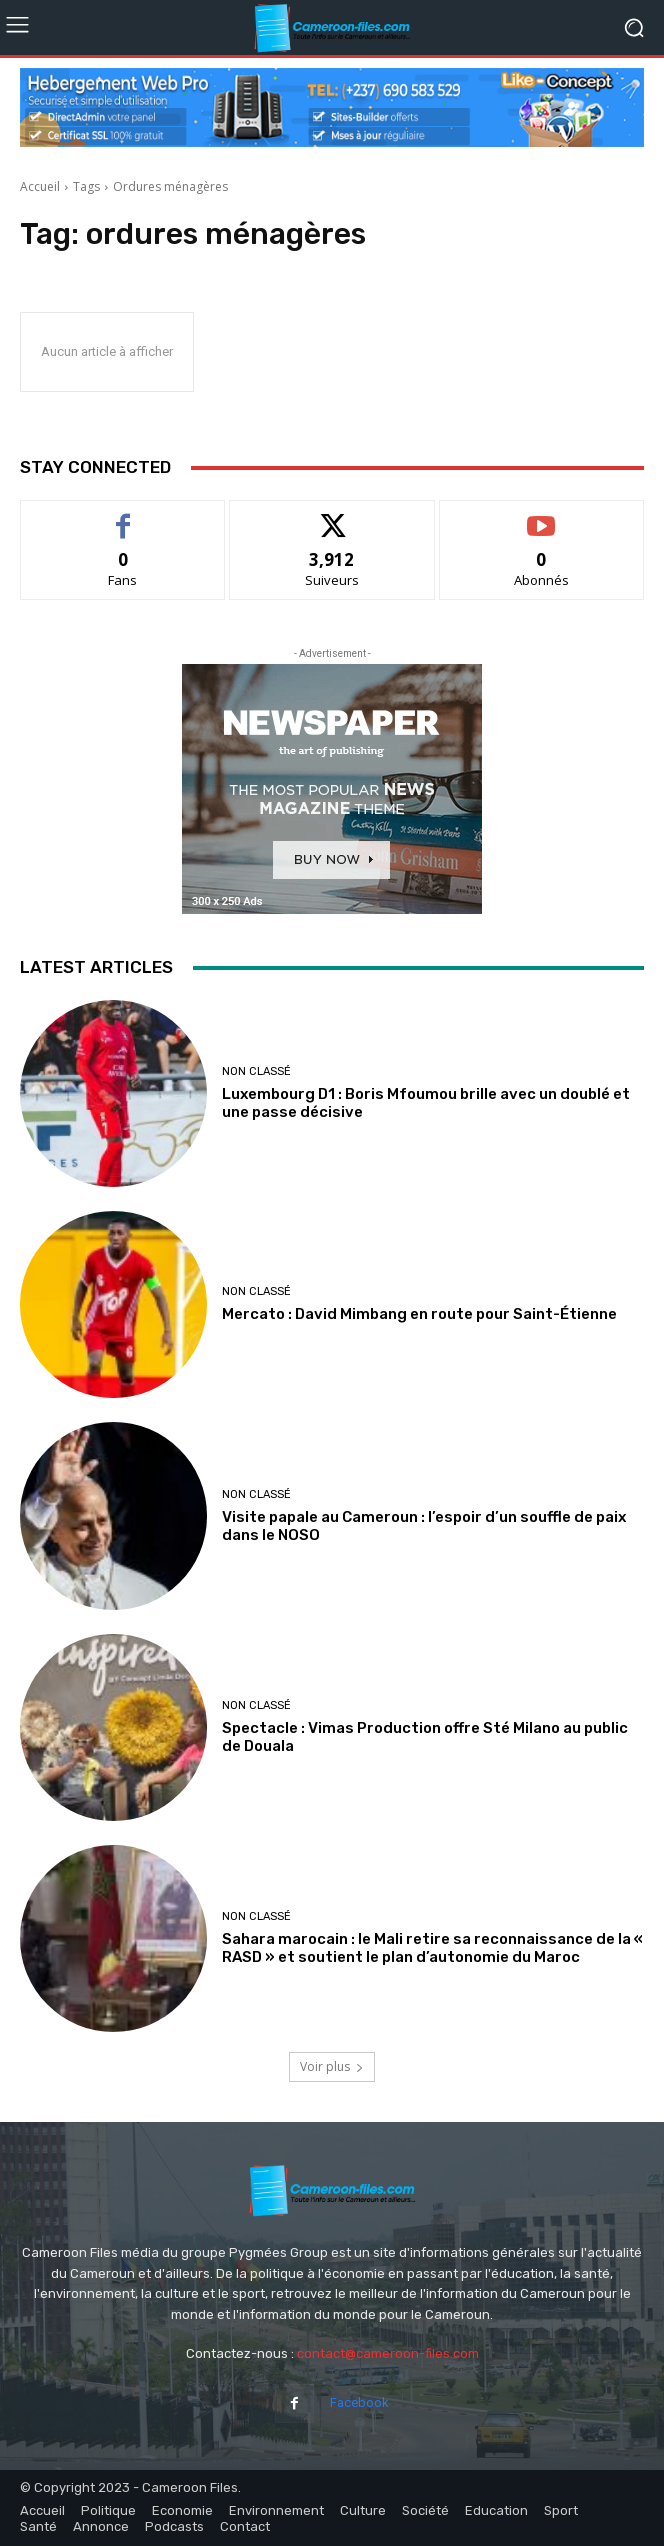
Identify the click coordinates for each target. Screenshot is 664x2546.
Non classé (256, 1071)
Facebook (359, 2402)
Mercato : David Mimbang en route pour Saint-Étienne (419, 1314)
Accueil (40, 186)
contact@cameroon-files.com (388, 2353)
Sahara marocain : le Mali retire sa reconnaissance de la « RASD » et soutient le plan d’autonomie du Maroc (432, 1948)
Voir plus (332, 2066)
